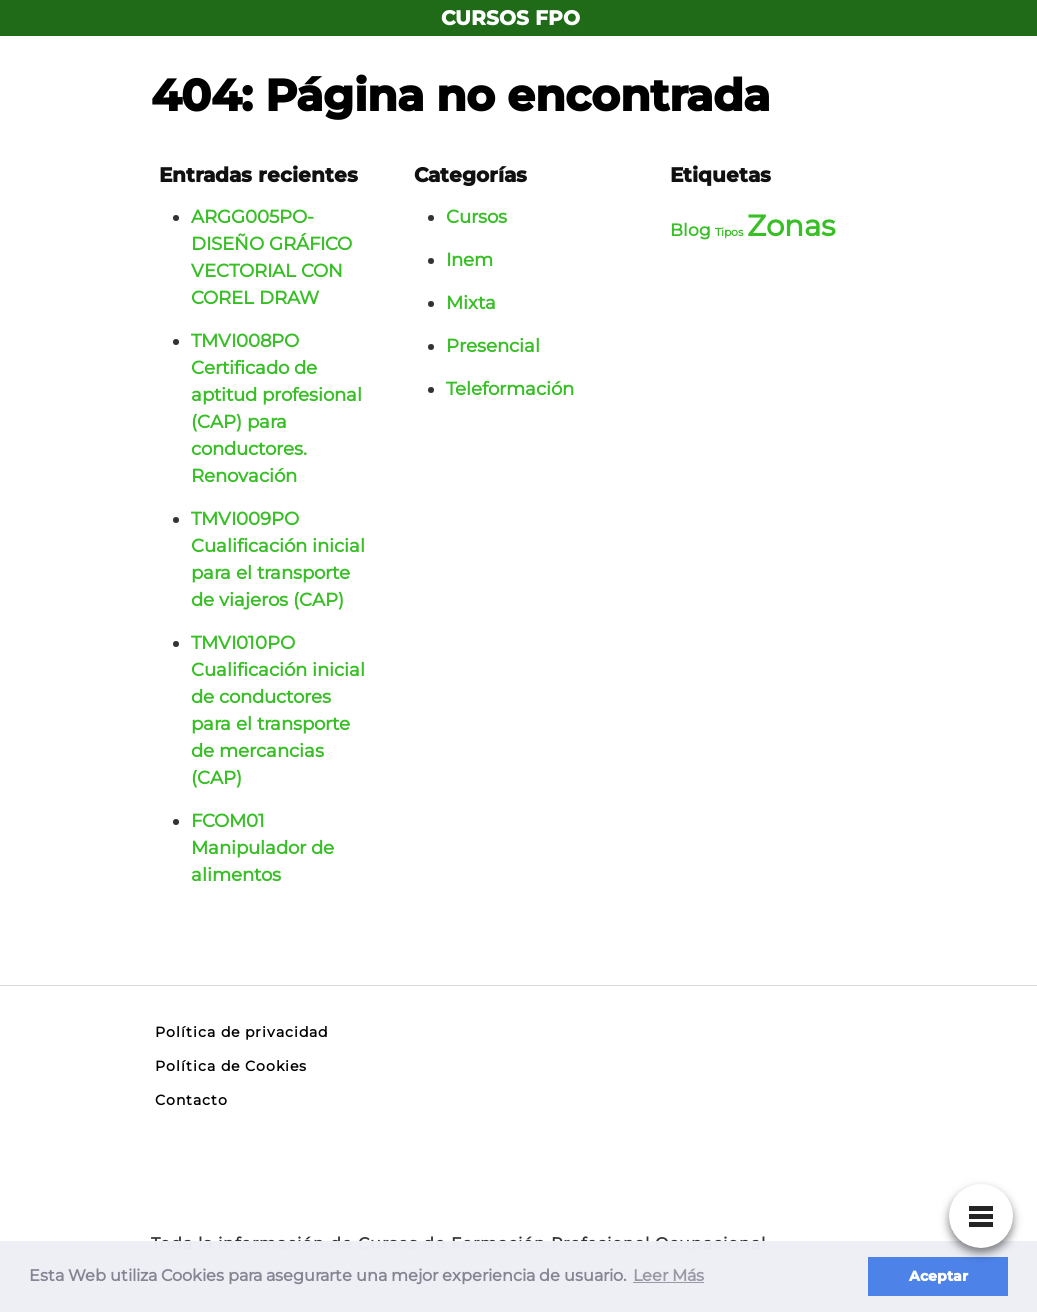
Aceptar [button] (938, 1276)
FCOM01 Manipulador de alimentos (262, 848)
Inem (469, 260)
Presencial (493, 346)
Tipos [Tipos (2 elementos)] (729, 232)
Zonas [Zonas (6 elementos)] (791, 225)
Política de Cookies (231, 1066)
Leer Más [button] (668, 1275)
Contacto (191, 1100)
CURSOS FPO (510, 18)
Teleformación (510, 389)
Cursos (476, 217)
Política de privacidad (241, 1032)
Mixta (471, 303)
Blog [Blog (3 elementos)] (690, 230)
